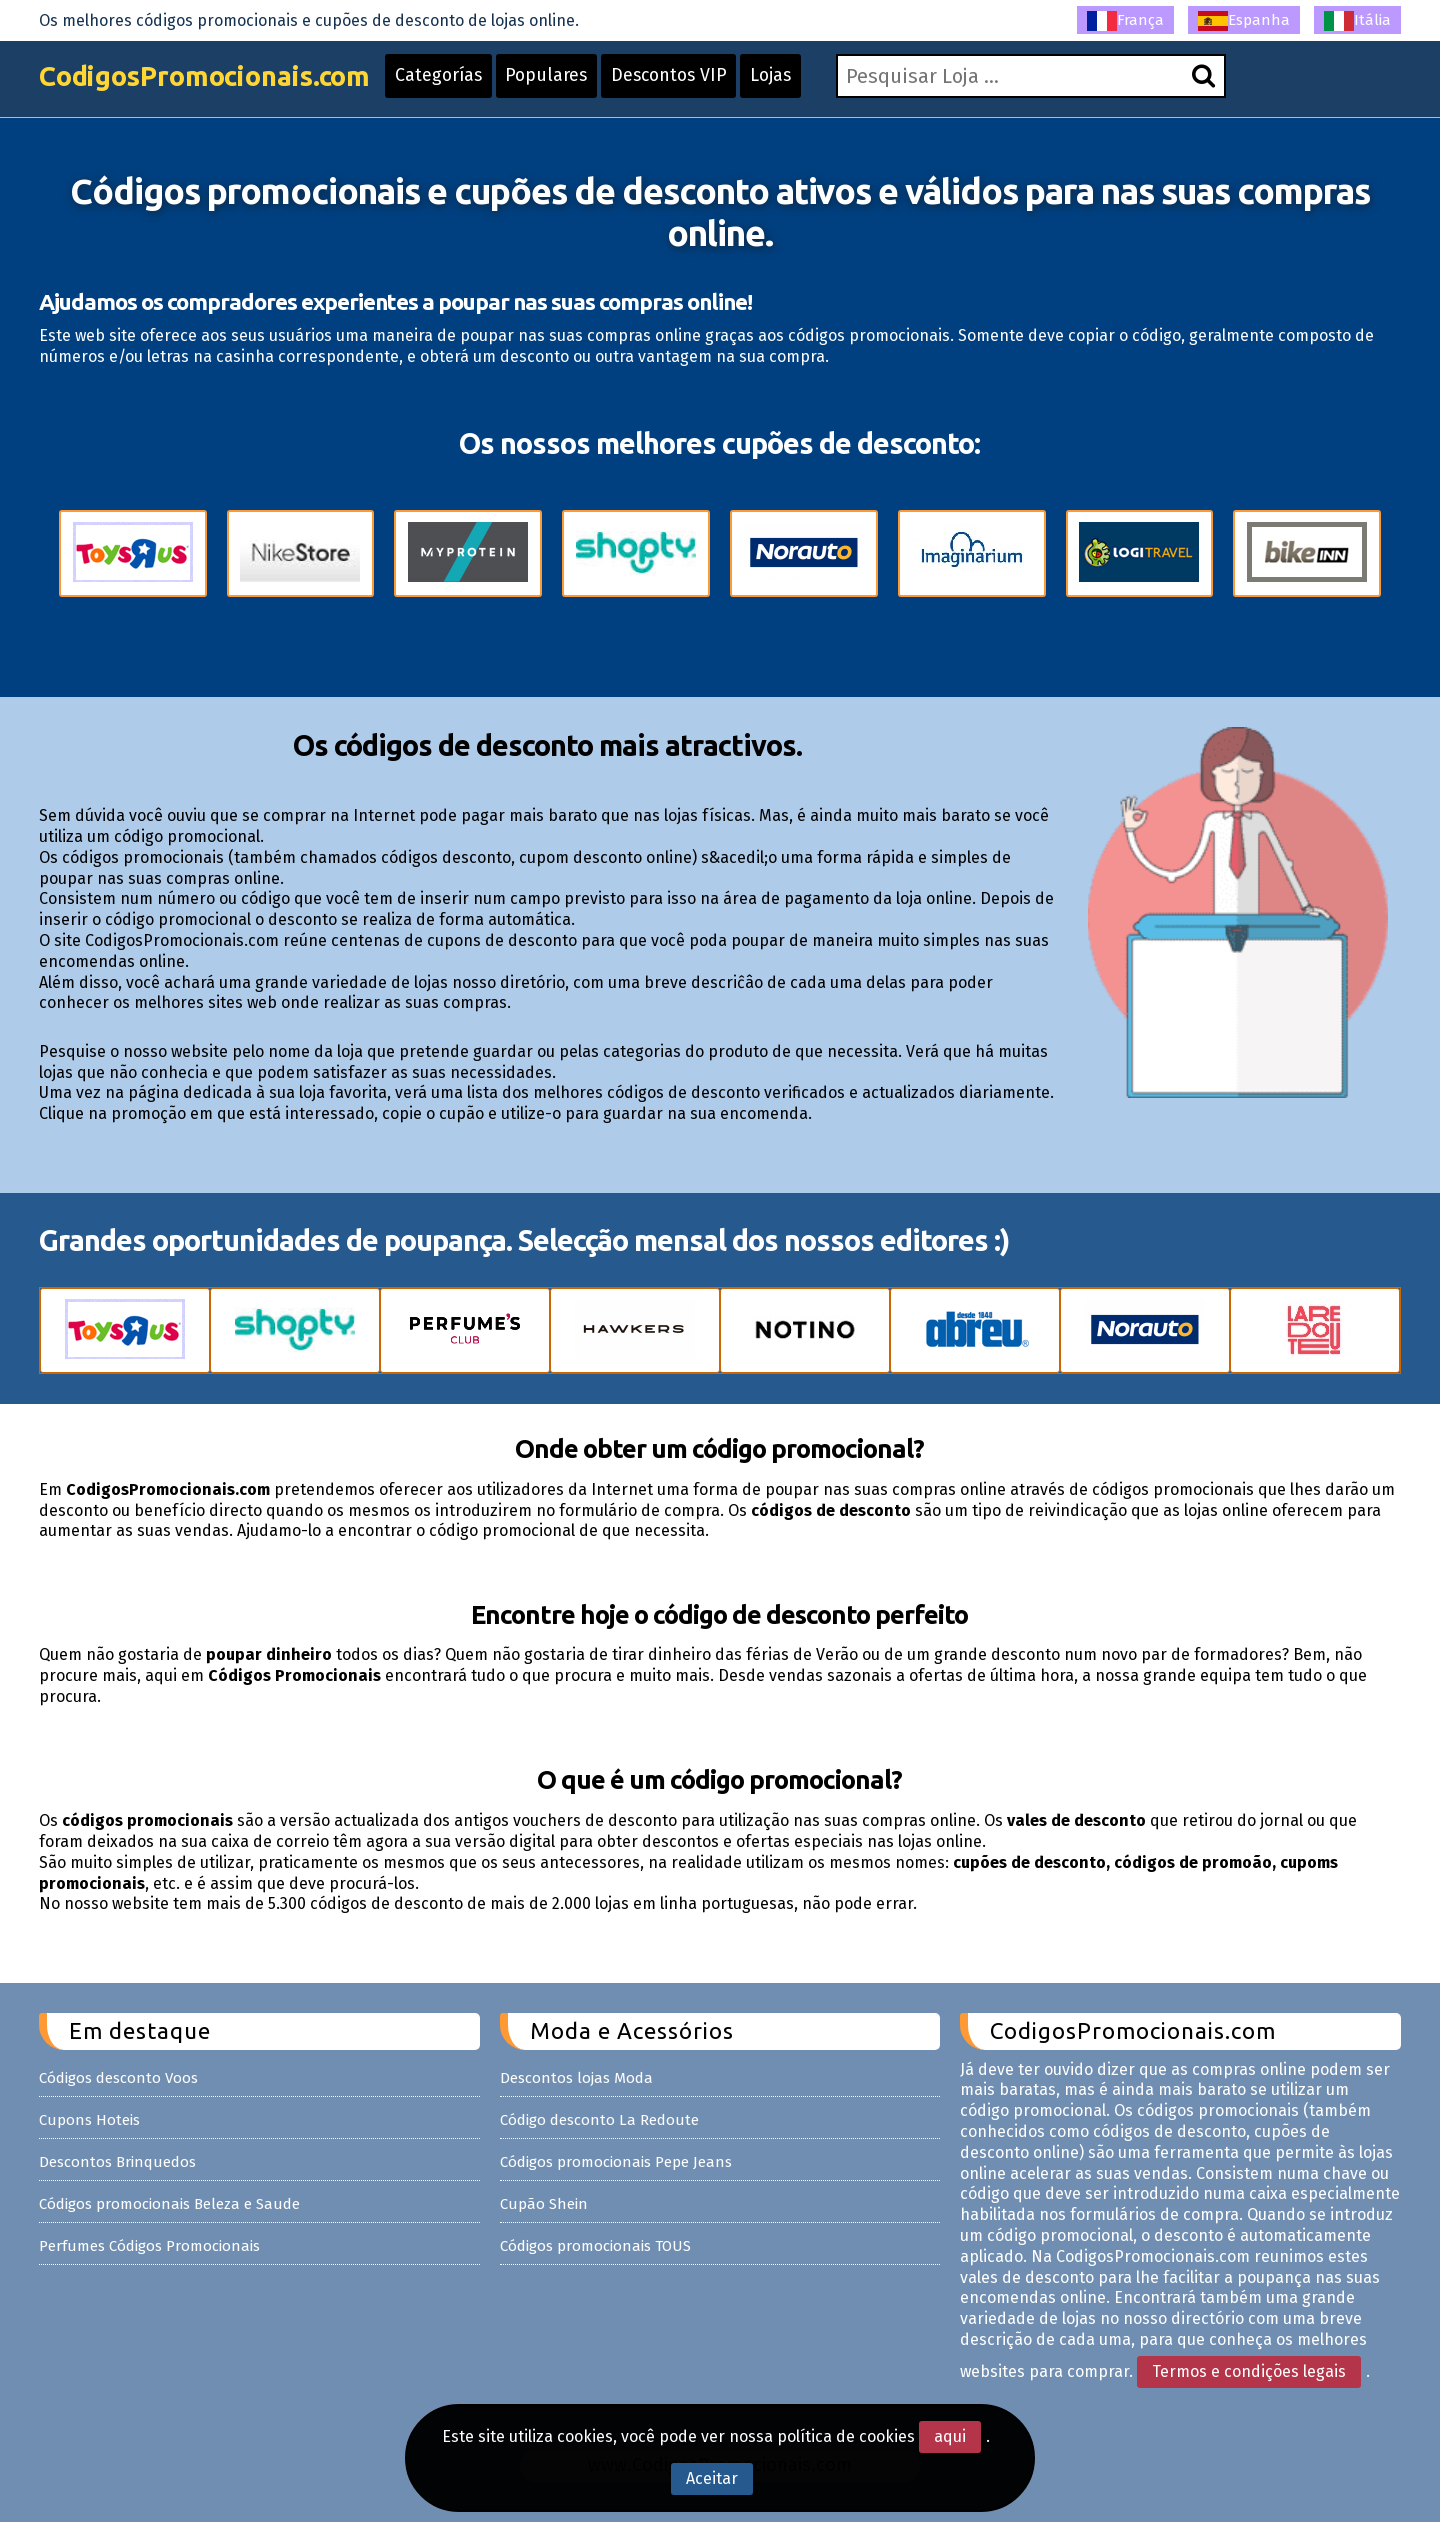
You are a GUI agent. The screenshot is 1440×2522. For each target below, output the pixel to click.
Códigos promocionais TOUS (595, 2246)
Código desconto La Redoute (599, 2120)
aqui (950, 2436)
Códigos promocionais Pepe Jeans (616, 2162)
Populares (569, 82)
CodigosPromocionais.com (213, 82)
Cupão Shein (544, 2204)
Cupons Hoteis (89, 2120)
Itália (1357, 21)
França (1125, 21)
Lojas (801, 82)
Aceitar (712, 2478)
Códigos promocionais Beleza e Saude (169, 2204)
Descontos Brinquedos (117, 2162)
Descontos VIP (695, 82)
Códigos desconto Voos (118, 2078)
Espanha (1244, 21)
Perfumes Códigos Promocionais (149, 2246)
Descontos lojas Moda (576, 2078)
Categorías (458, 82)
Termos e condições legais (1249, 2371)
